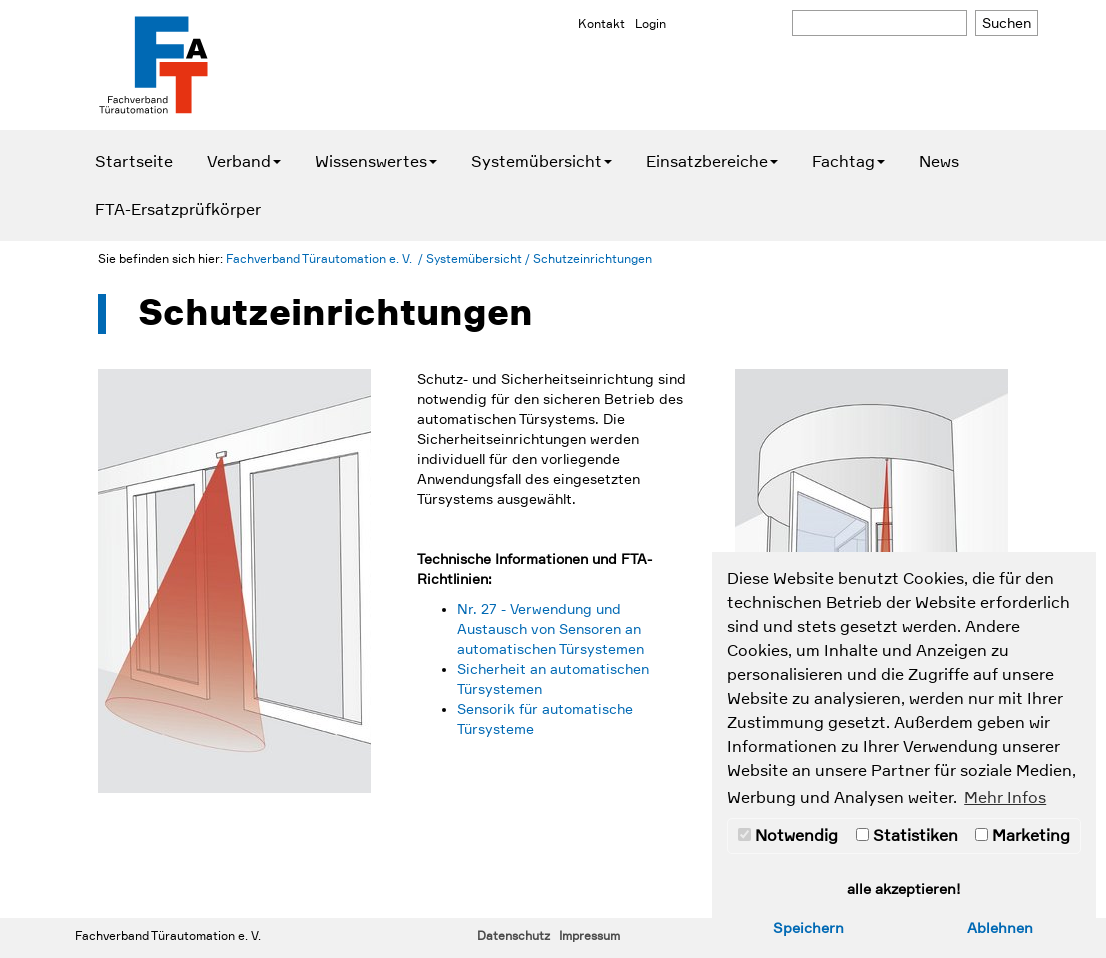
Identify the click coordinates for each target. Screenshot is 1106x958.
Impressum (589, 936)
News (939, 162)
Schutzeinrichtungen (592, 259)
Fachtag (848, 162)
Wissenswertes (376, 162)
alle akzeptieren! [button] (904, 889)
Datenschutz (513, 936)
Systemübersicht (541, 162)
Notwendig (788, 836)
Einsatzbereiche (712, 162)
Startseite (134, 162)
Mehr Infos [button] (1005, 798)
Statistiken (907, 836)
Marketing (1022, 836)
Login (650, 24)
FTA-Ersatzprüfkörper (178, 210)
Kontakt (601, 24)
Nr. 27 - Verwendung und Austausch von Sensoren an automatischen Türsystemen (550, 629)
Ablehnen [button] (1000, 928)
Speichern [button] (808, 928)
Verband (244, 162)
